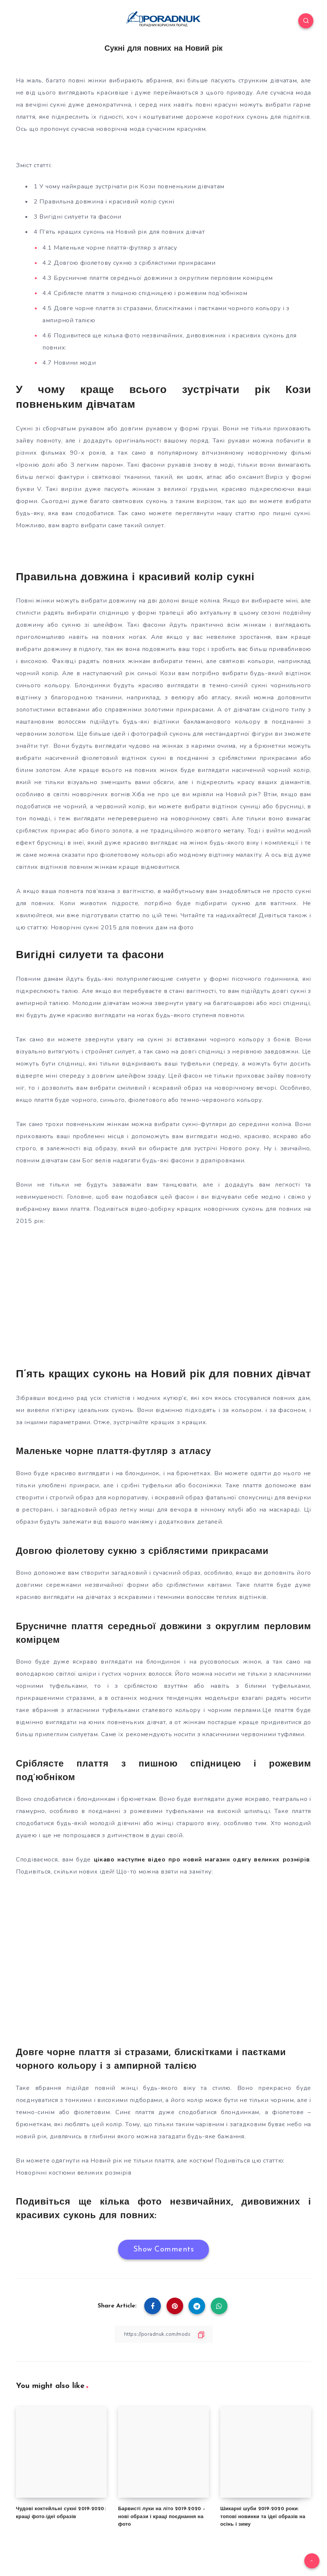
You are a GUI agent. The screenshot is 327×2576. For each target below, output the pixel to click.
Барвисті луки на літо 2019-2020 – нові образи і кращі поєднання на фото (161, 2516)
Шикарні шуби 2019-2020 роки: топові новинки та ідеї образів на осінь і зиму (262, 2516)
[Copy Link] (163, 2333)
